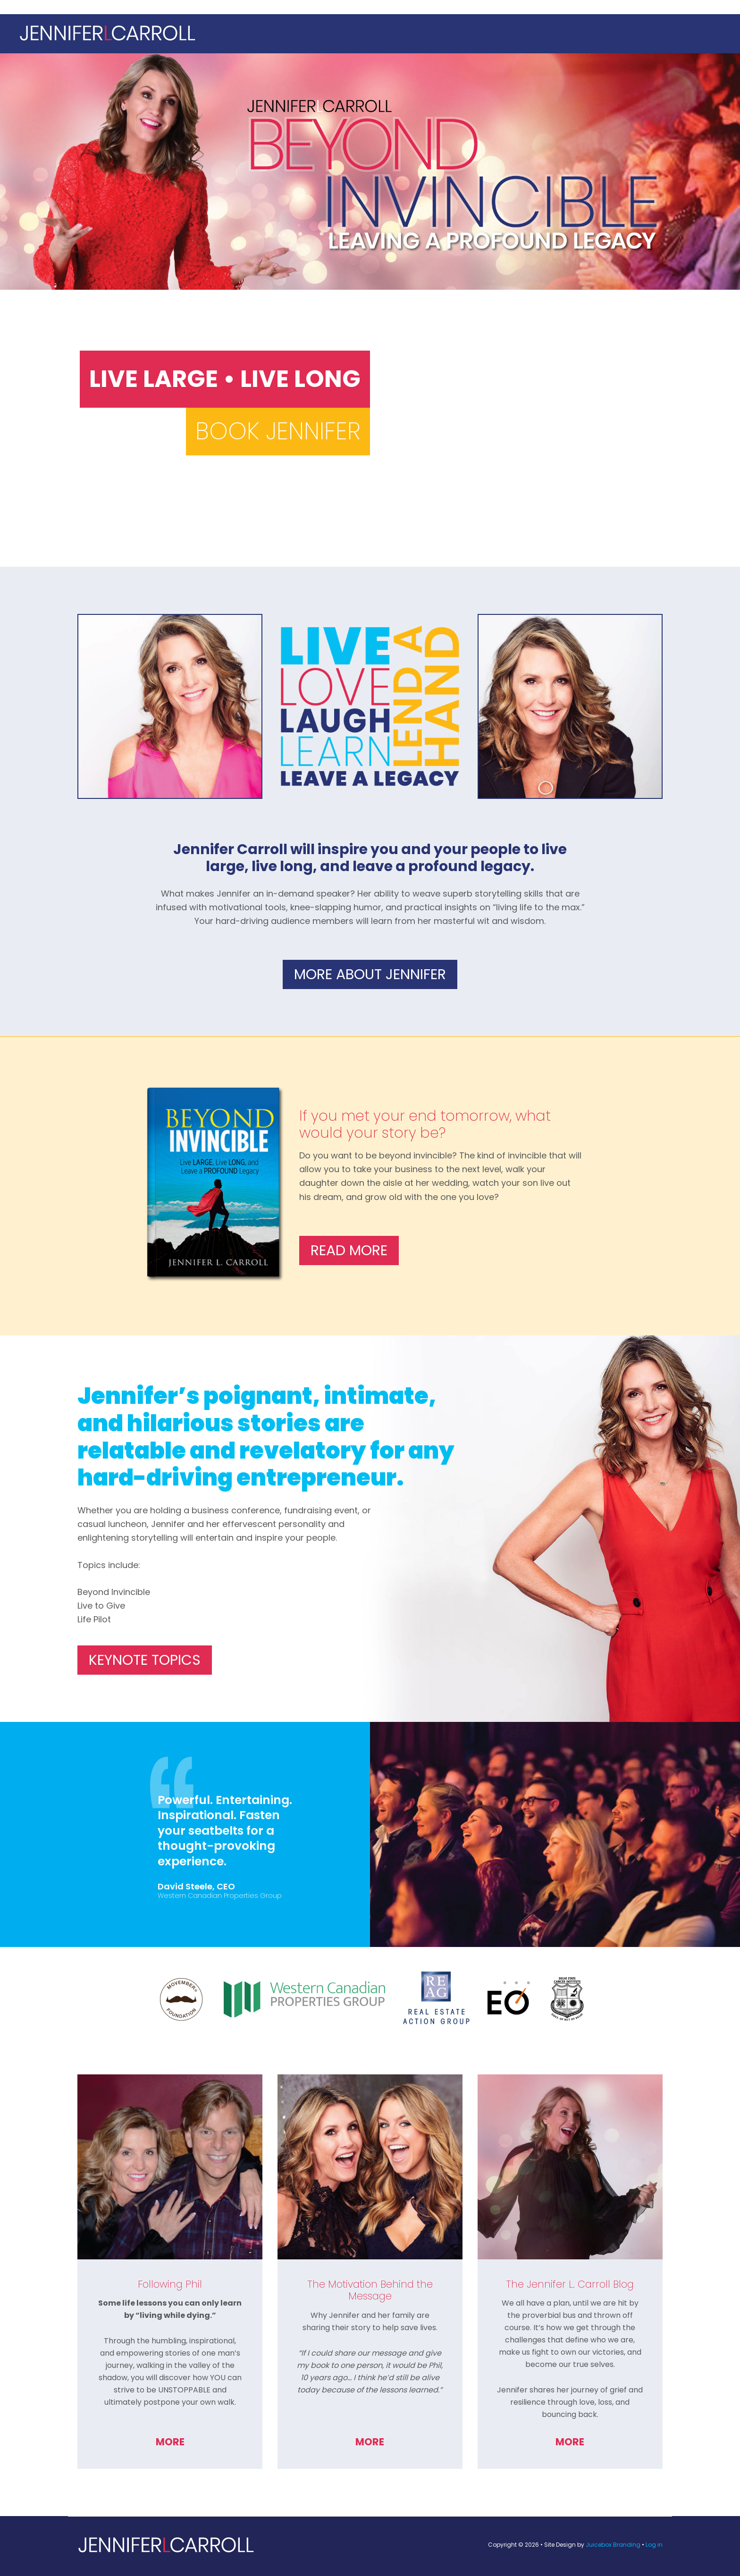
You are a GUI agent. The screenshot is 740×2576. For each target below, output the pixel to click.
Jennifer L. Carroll (370, 34)
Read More (349, 1250)
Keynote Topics (145, 1660)
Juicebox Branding (613, 2545)
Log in (654, 2545)
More (170, 2442)
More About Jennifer (370, 974)
